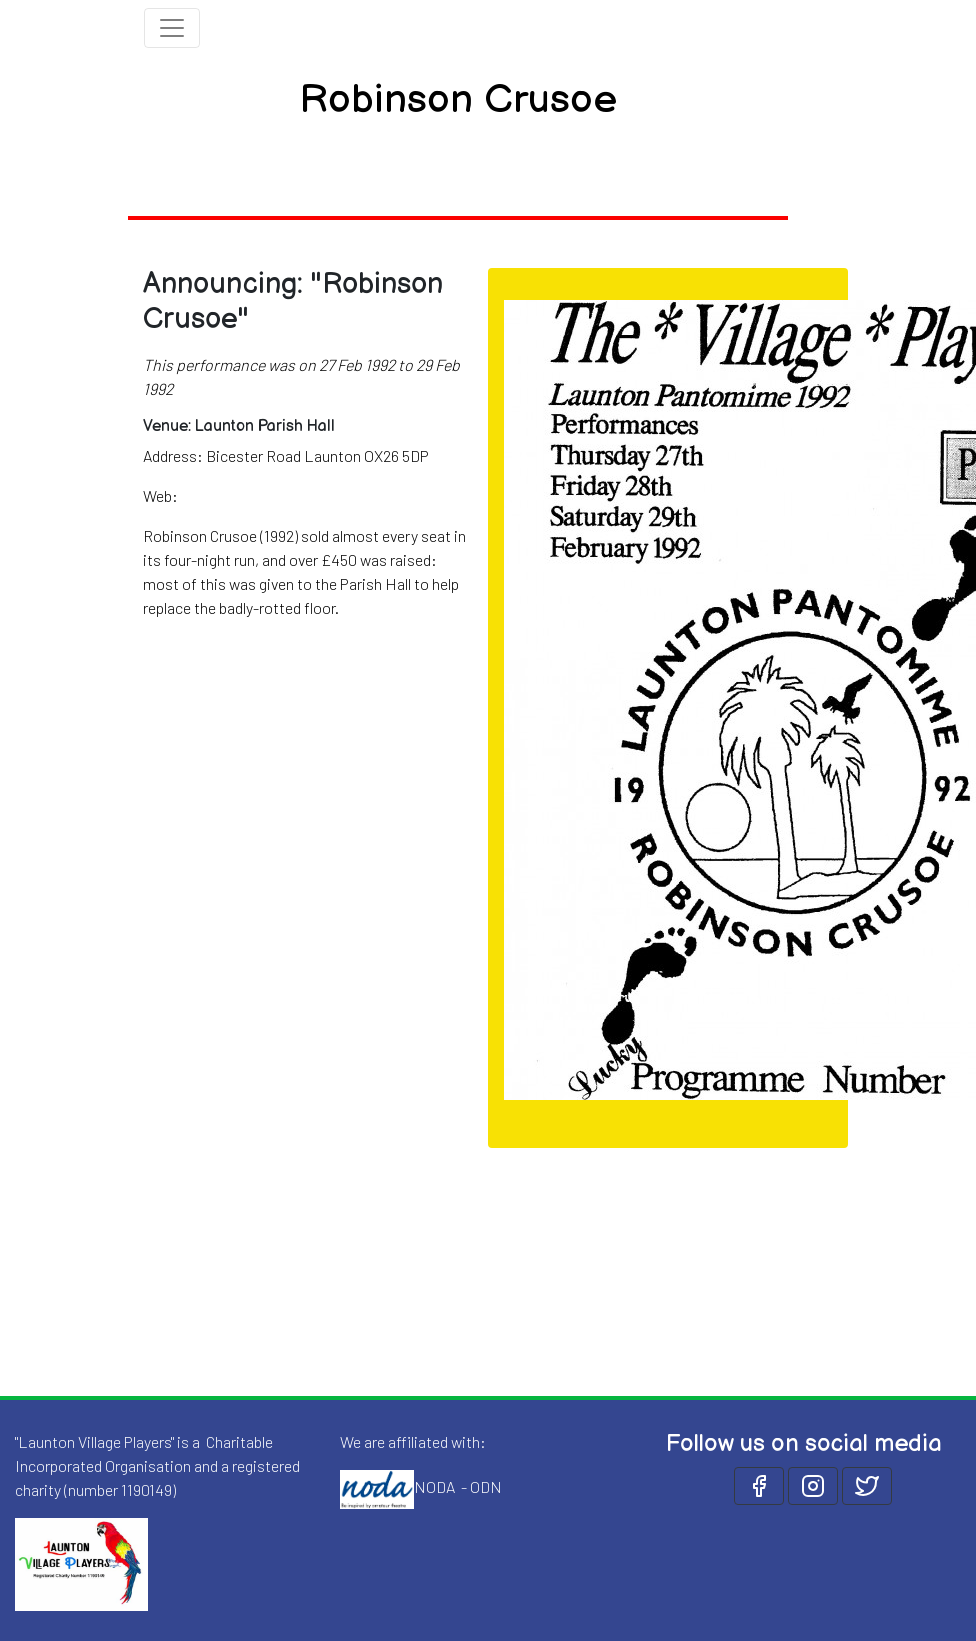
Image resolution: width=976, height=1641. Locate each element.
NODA (434, 1486)
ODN (486, 1486)
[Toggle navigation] (172, 28)
